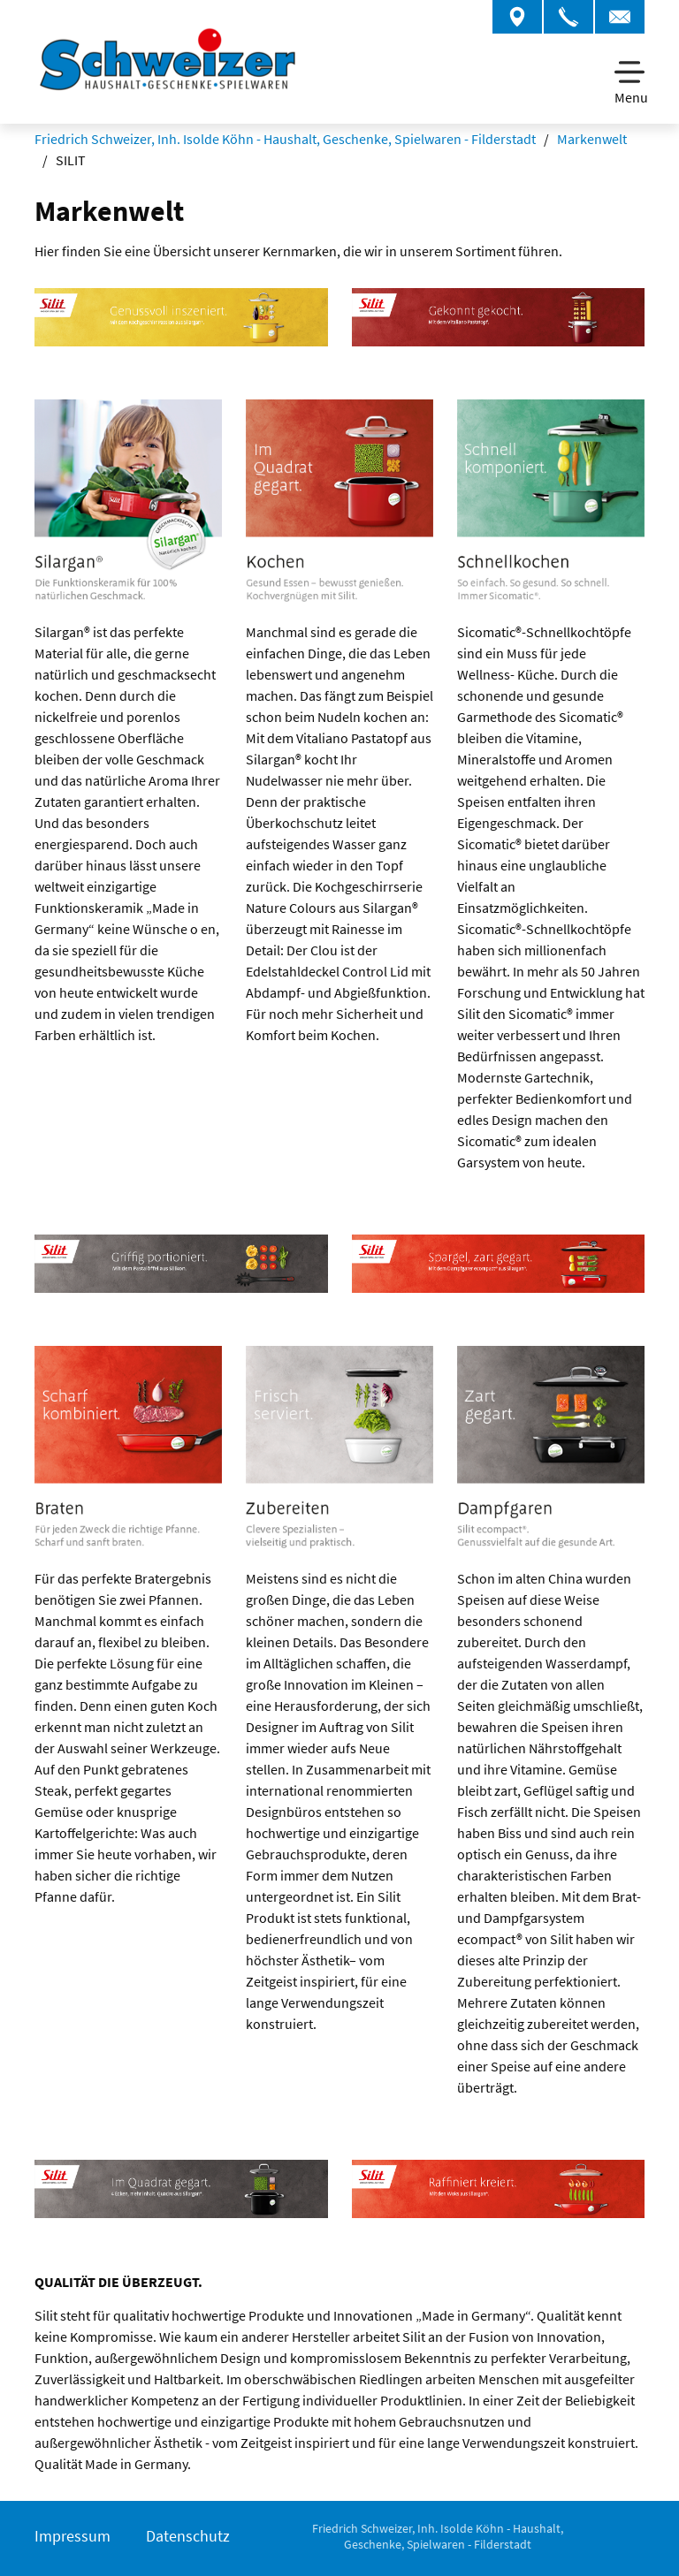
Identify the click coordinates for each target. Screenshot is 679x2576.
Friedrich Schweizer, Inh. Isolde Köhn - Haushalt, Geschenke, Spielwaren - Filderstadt (285, 139)
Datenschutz (188, 2536)
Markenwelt (592, 139)
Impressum (72, 2536)
